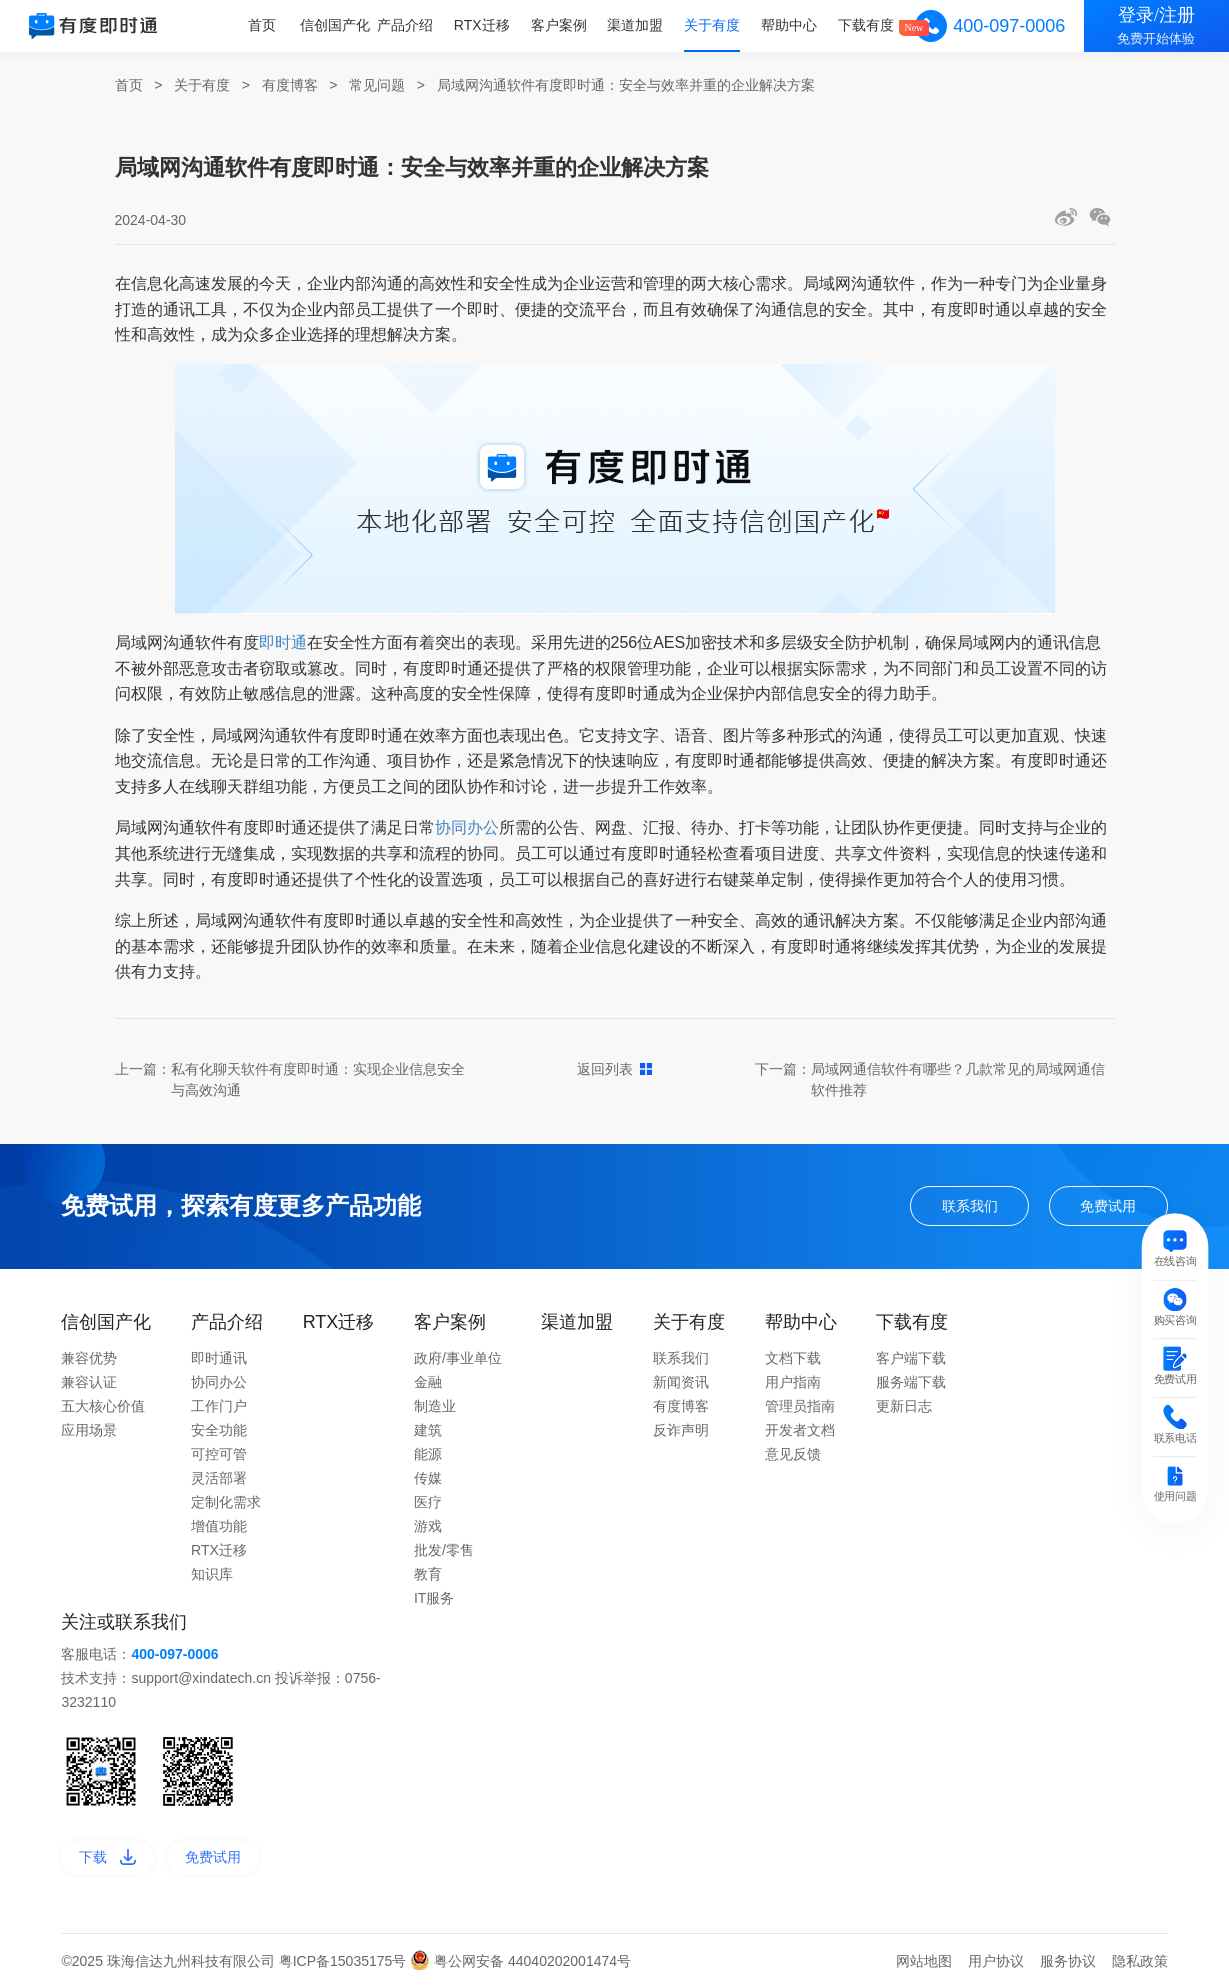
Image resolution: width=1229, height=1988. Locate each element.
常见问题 (377, 85)
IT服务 (434, 1598)
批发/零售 (444, 1550)
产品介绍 (408, 25)
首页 (265, 25)
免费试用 (1108, 1206)
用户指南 (793, 1382)
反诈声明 (681, 1430)
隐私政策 (1140, 1961)
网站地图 (924, 1961)
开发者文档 (800, 1430)
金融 (428, 1382)
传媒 (428, 1478)
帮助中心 (790, 25)
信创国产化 (338, 25)
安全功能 (219, 1430)
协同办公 (467, 827)
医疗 (428, 1502)
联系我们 (970, 1206)
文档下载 (793, 1358)
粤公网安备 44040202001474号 (520, 1961)
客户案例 (561, 25)
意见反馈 (793, 1454)
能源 (428, 1454)
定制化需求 (226, 1502)
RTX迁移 (484, 25)
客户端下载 (911, 1358)
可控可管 (219, 1454)
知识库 (212, 1574)
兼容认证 (89, 1382)
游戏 (428, 1526)
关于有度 (713, 25)
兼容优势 (89, 1358)
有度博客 (290, 85)
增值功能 (219, 1526)
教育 (428, 1574)
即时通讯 (219, 1358)
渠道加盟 (637, 25)
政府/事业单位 (458, 1358)
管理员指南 (800, 1406)
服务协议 (1068, 1961)
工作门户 (219, 1406)
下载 (107, 1857)
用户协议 (996, 1961)
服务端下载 (911, 1382)
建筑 (428, 1430)
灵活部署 (219, 1478)
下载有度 (866, 25)
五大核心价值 (103, 1406)
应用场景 (89, 1430)
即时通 (283, 642)
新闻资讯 (681, 1382)
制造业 (435, 1406)
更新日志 (904, 1406)
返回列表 (614, 1069)
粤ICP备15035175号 (345, 1961)
